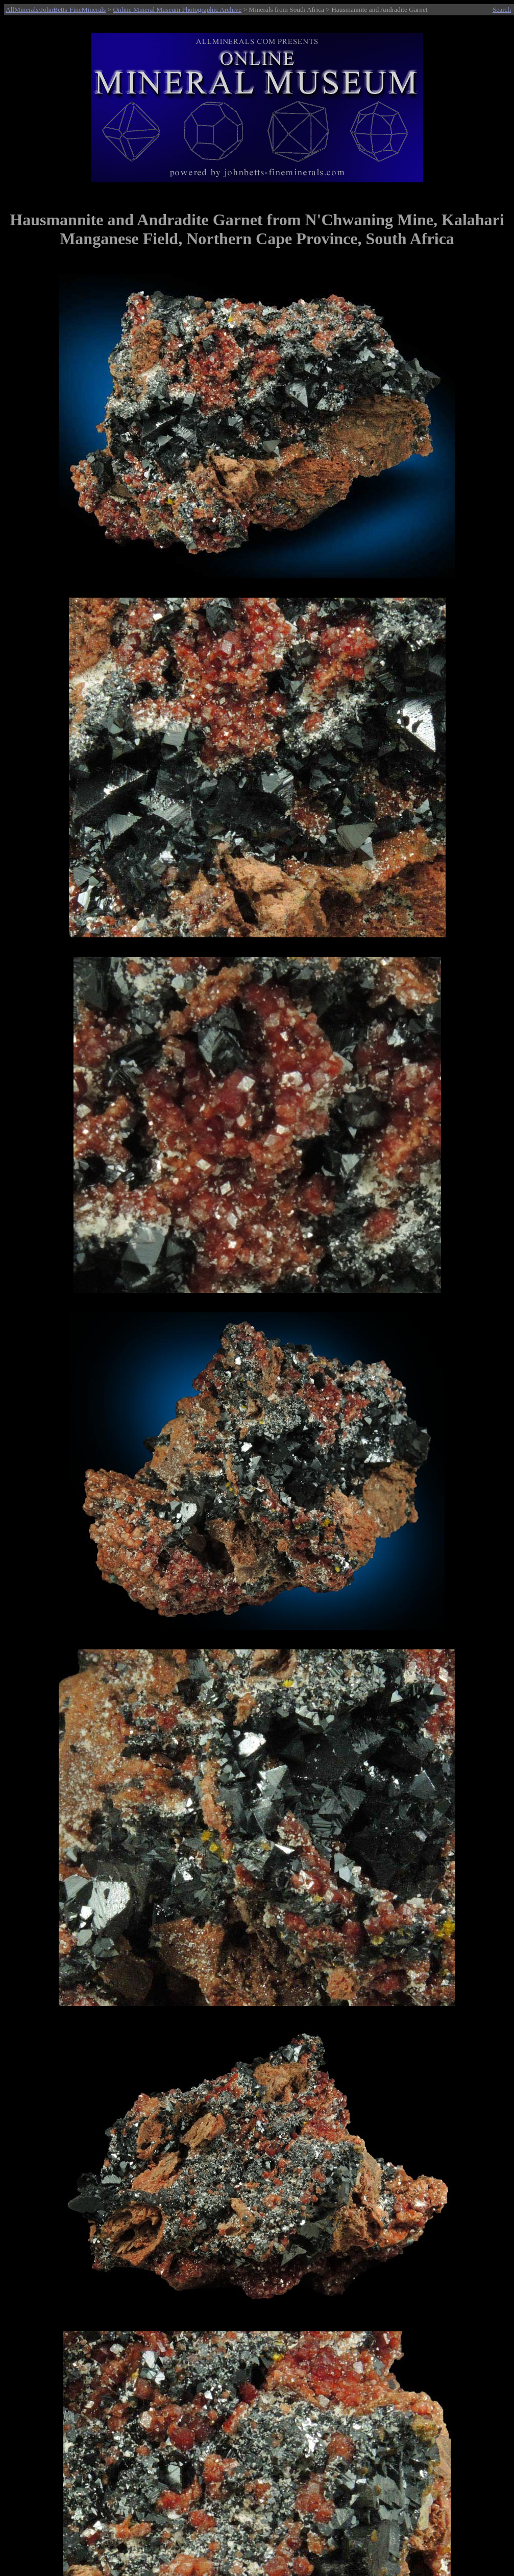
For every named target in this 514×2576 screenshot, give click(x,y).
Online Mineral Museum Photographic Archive (177, 9)
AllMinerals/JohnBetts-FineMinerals (56, 9)
